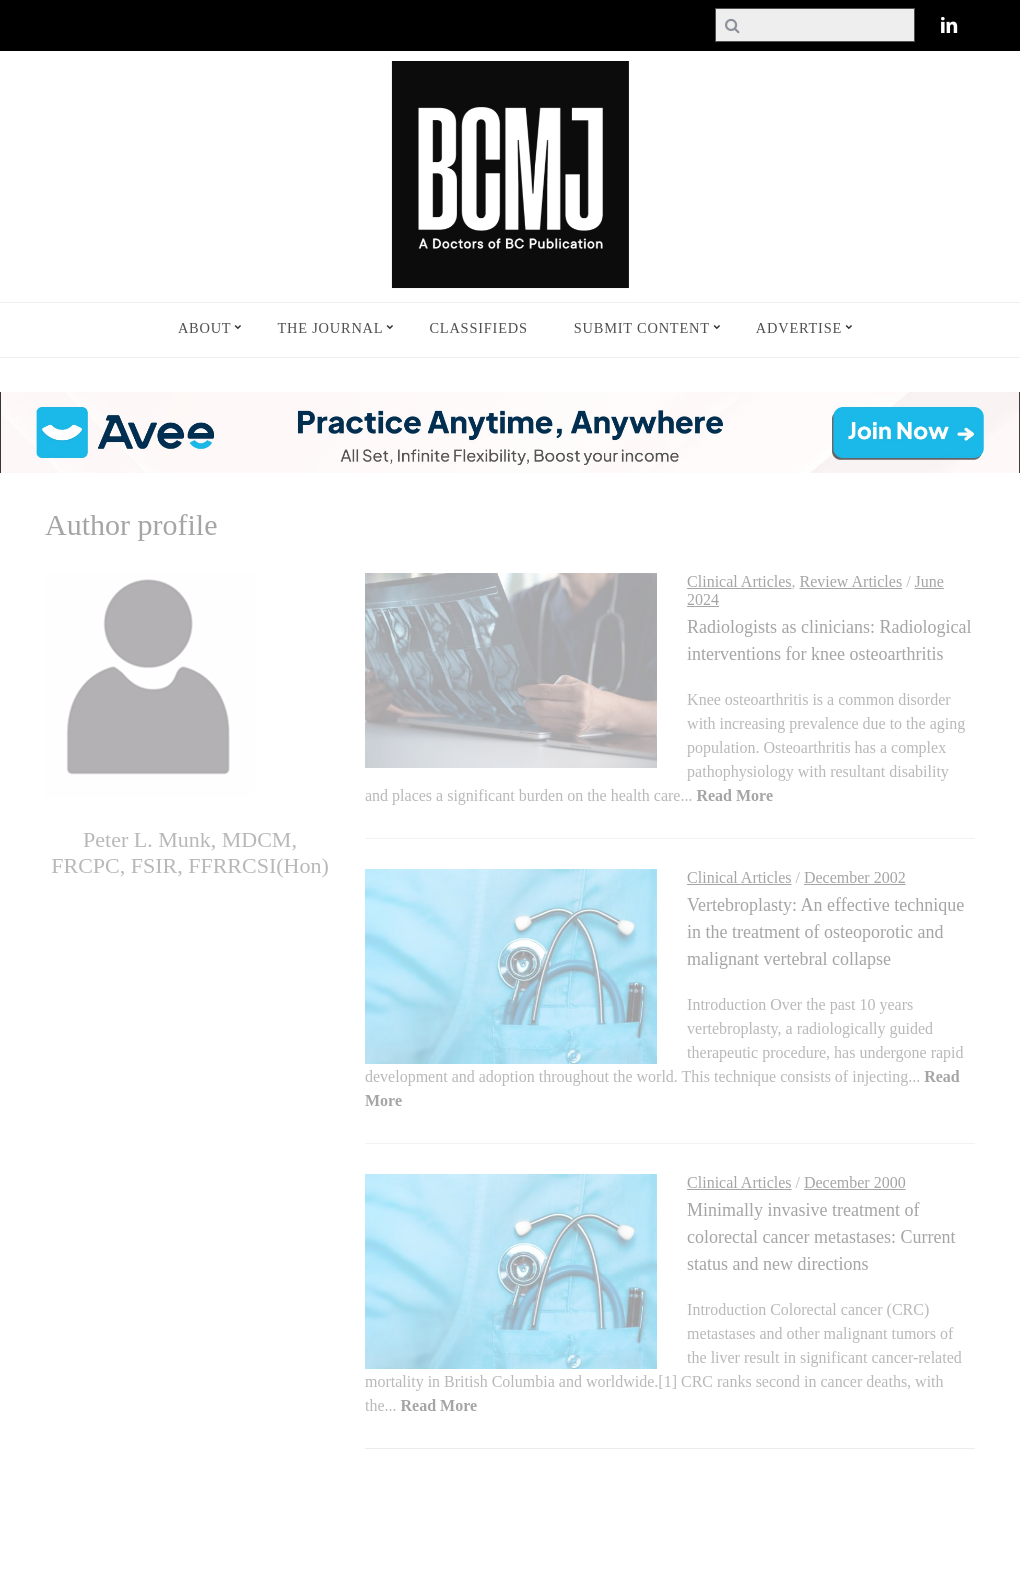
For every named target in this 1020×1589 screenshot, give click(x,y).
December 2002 (855, 877)
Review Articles (851, 581)
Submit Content (642, 328)
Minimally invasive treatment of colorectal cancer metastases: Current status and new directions (821, 1237)
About (205, 328)
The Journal (330, 328)
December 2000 (855, 1182)
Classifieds (478, 328)
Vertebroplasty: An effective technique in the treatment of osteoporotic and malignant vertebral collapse (825, 932)
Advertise (799, 328)
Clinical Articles (739, 581)
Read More (734, 795)
